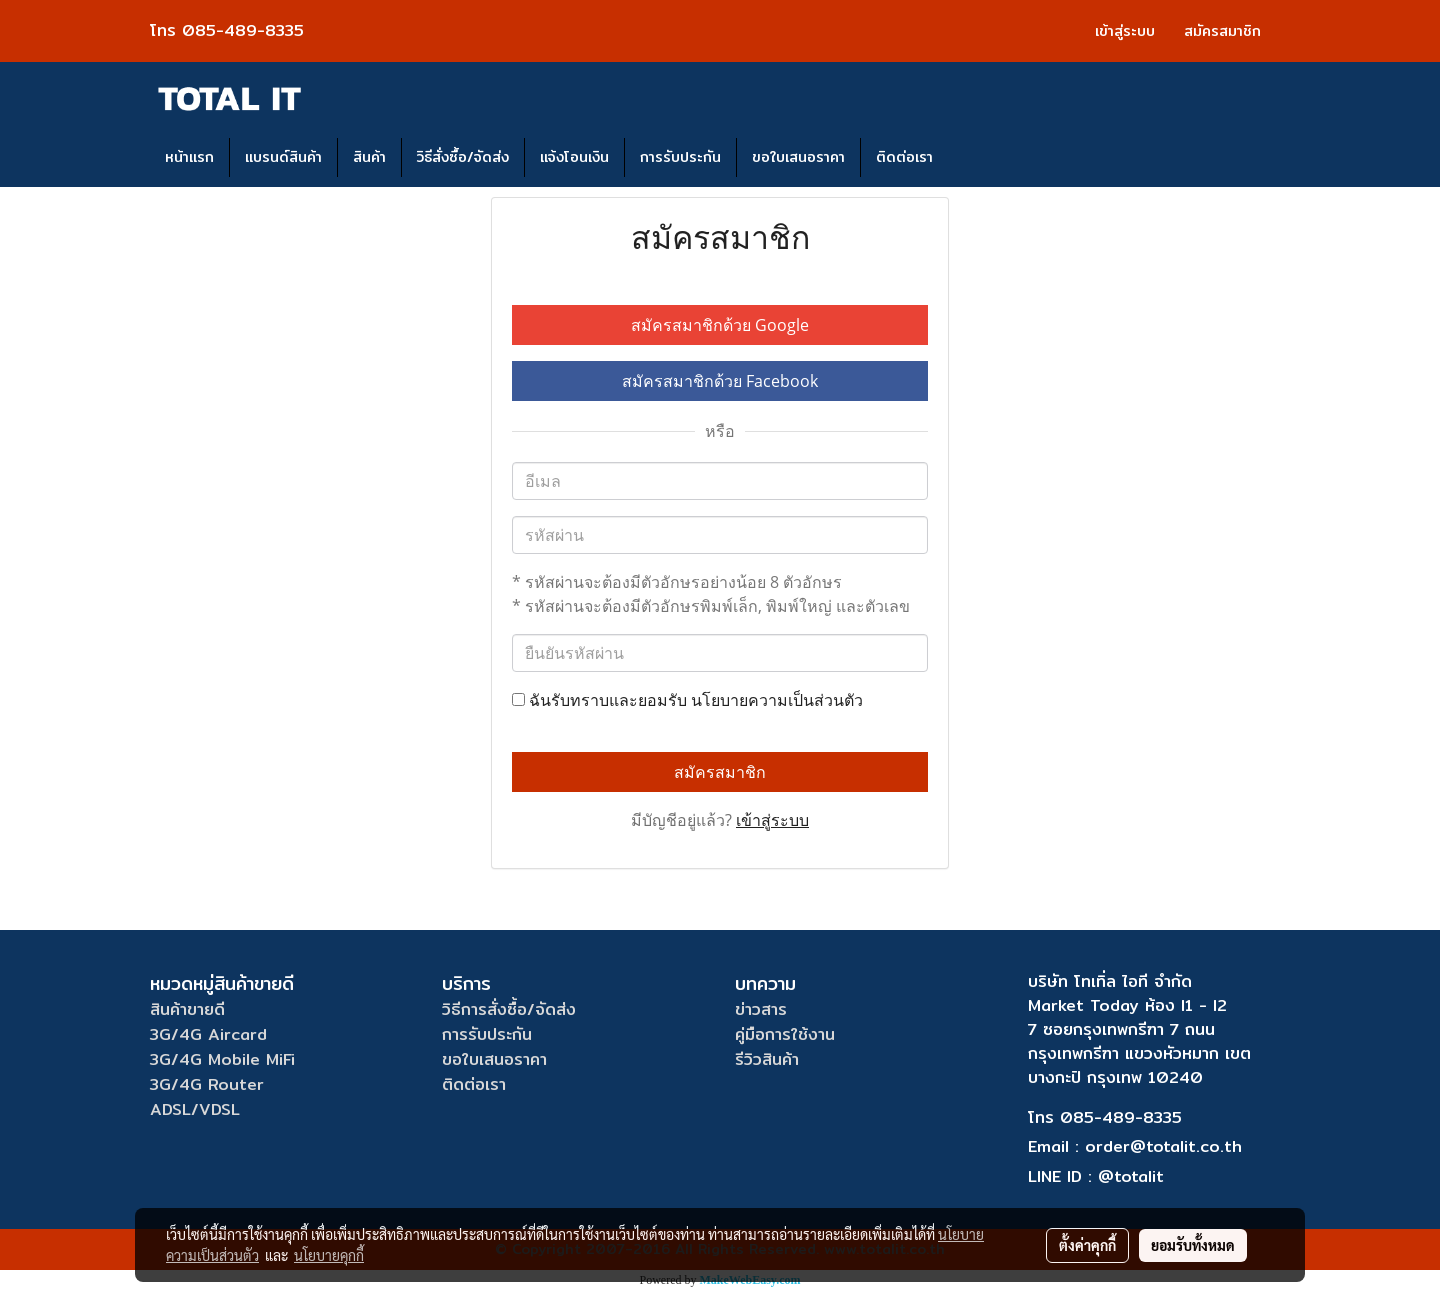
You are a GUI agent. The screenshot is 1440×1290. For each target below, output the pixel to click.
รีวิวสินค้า (767, 1059)
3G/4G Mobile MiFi (222, 1059)
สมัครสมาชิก (1222, 31)
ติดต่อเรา (904, 157)
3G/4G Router (207, 1084)
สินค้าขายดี (187, 1009)
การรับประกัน (680, 157)
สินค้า (369, 157)
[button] (966, 158)
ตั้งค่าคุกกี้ (1087, 1245)
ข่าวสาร (761, 1009)
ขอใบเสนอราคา (798, 157)
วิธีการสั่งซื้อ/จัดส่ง (509, 1009)
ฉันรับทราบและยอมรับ (687, 700)
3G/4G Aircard (208, 1034)
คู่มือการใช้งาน (785, 1034)
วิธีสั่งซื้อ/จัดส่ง (463, 157)
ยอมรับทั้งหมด (1193, 1245)
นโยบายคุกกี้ (329, 1255)
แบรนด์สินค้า (283, 157)
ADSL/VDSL (195, 1109)
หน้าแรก (189, 157)
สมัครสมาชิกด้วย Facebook (720, 381)
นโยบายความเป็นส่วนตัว (777, 700)
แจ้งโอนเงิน (574, 157)
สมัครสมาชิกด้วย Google (720, 325)
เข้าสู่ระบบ (1125, 31)
